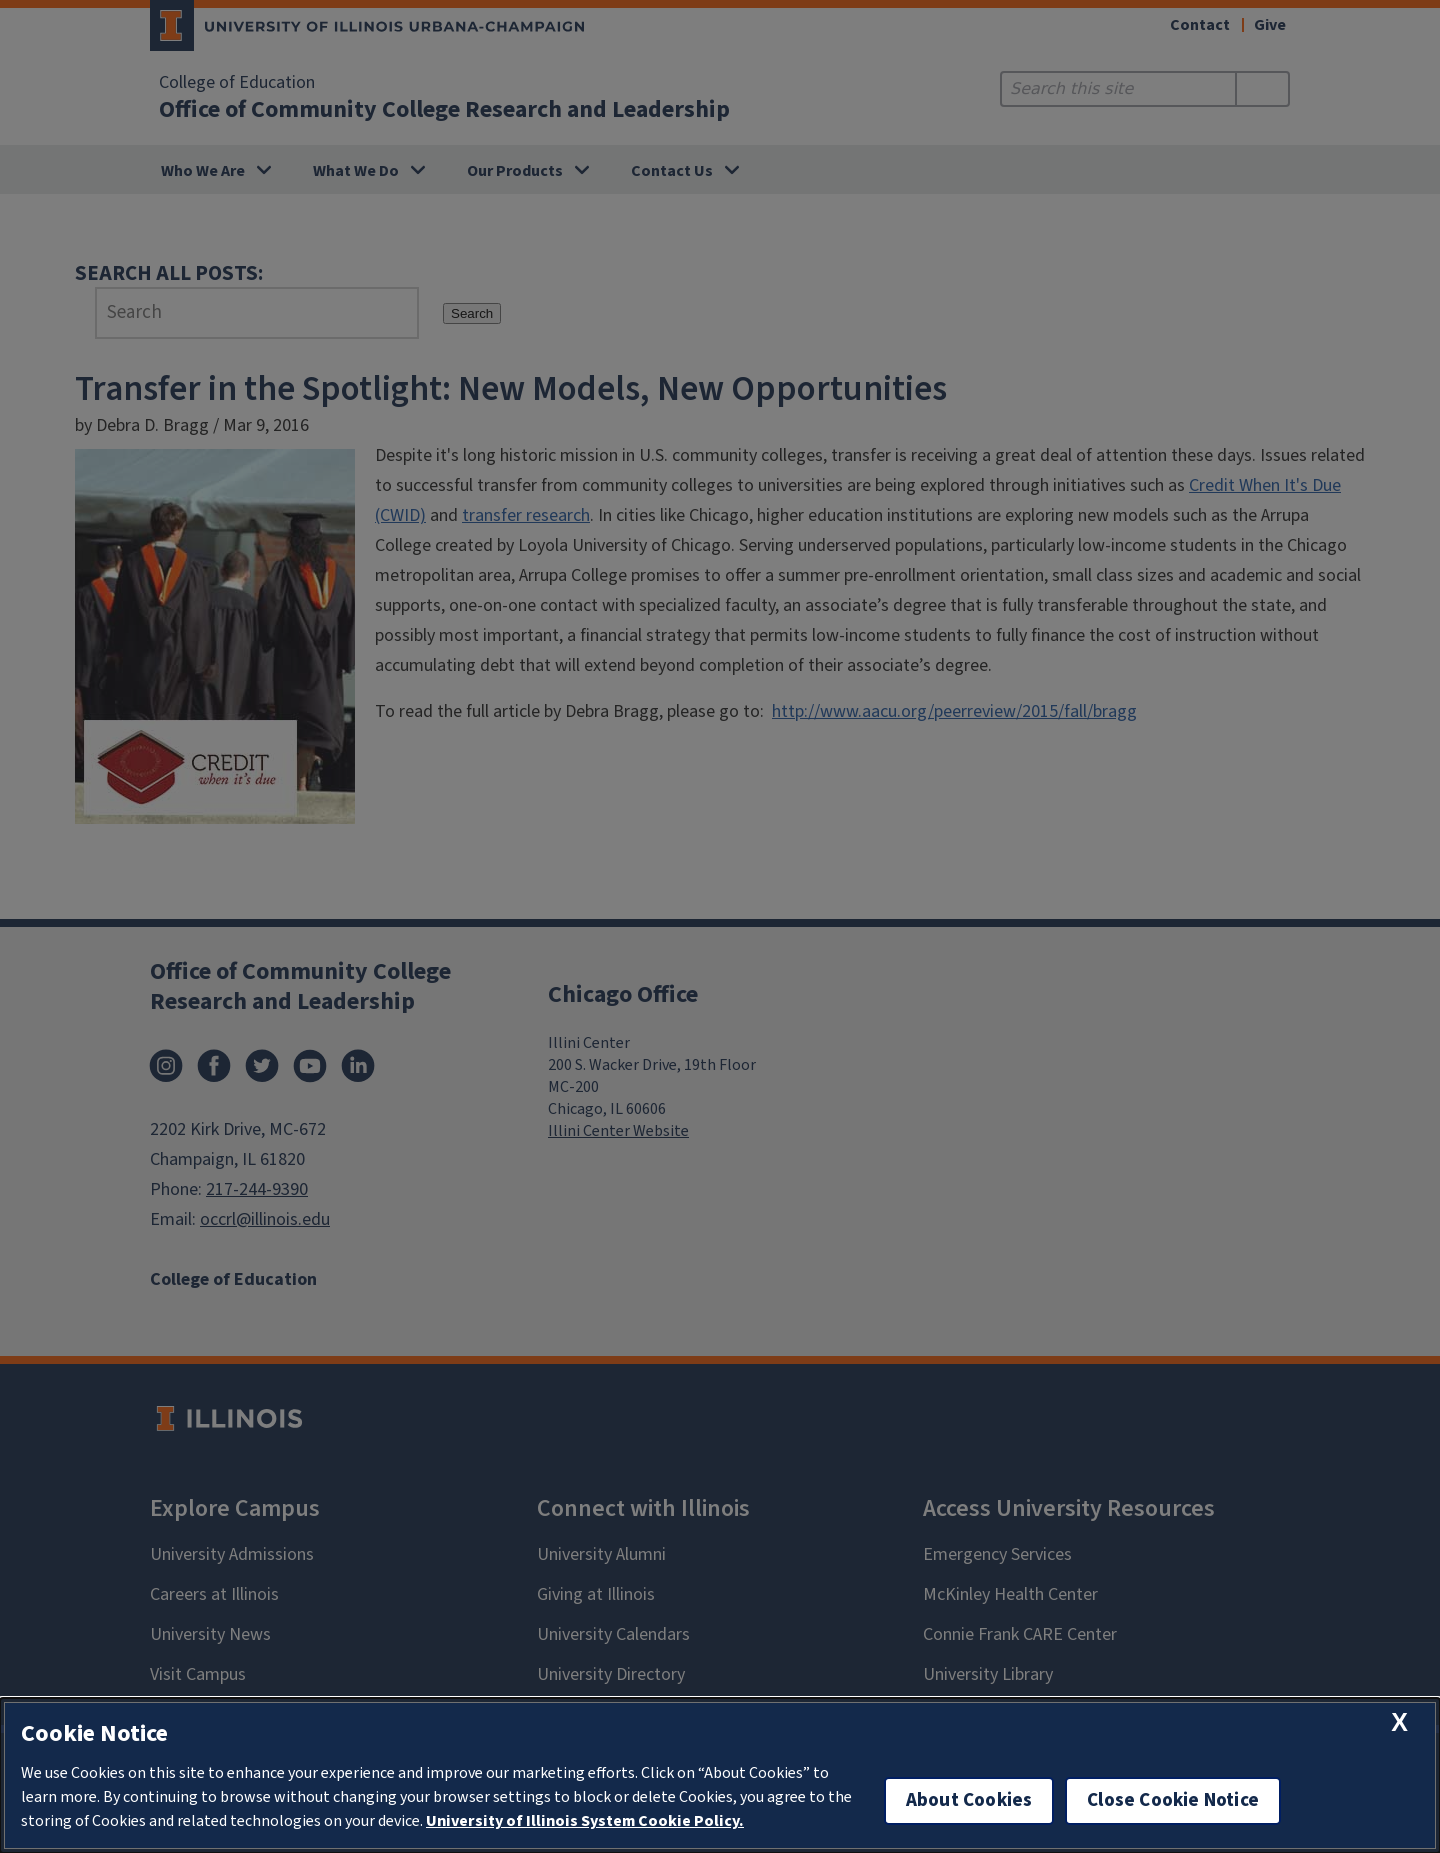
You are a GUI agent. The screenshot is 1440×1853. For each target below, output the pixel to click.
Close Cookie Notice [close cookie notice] (1173, 1800)
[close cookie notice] (1399, 1722)
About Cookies (969, 1800)
